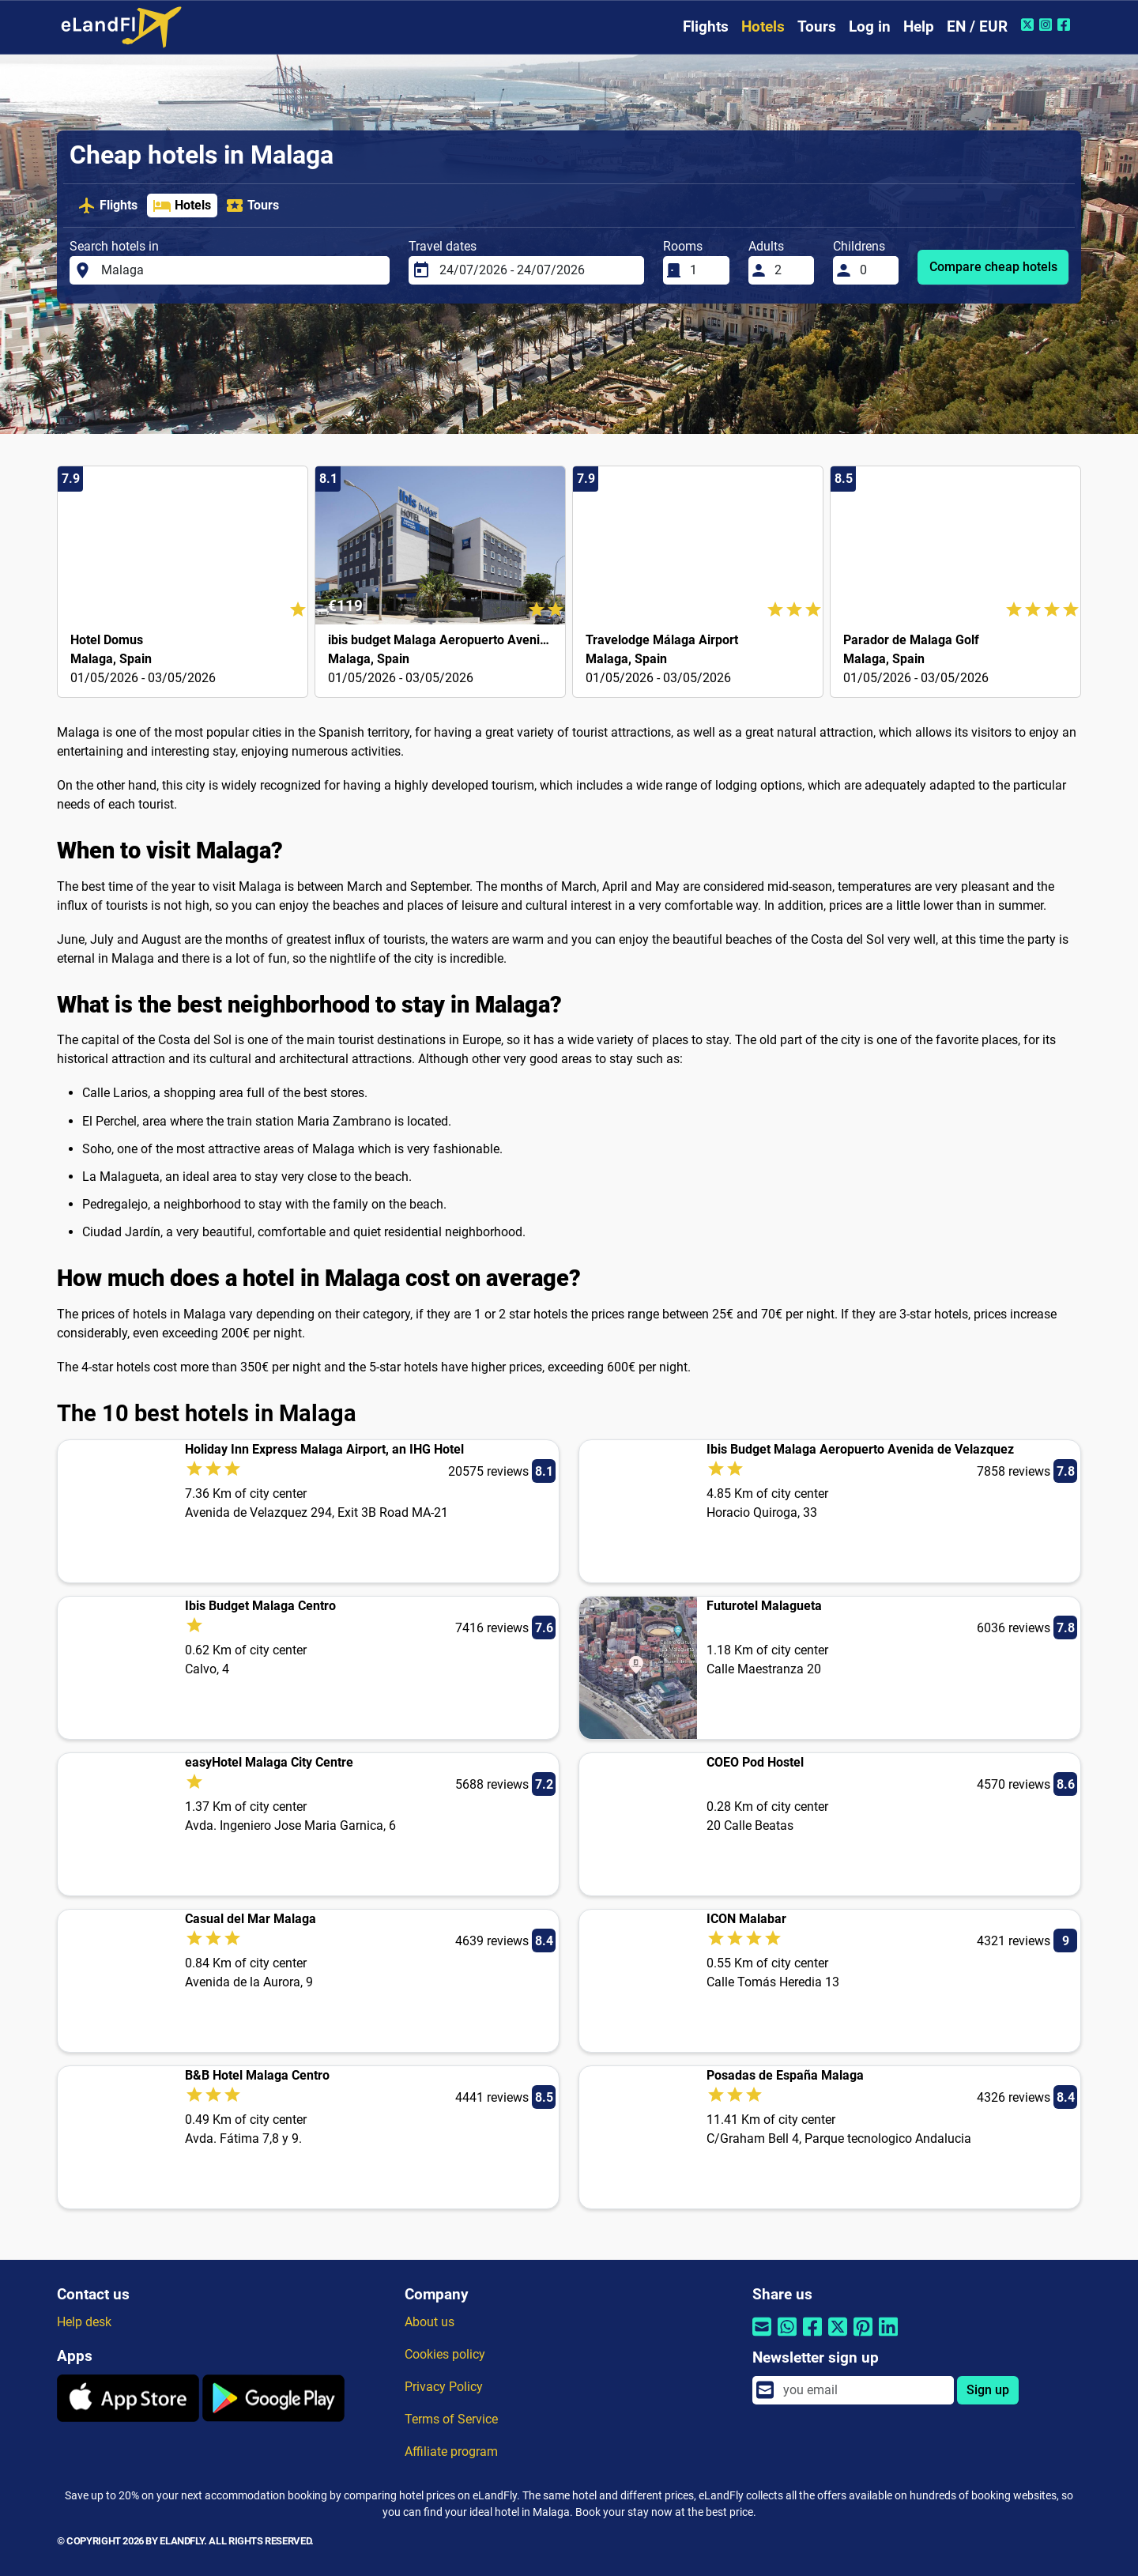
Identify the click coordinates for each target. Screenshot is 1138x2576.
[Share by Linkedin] (888, 2336)
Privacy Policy (444, 2386)
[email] (864, 2390)
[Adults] (789, 270)
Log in (870, 26)
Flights (706, 26)
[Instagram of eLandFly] (1047, 24)
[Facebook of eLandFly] (1066, 24)
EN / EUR (977, 26)
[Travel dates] (537, 270)
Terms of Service (451, 2419)
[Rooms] (704, 270)
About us (429, 2321)
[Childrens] (874, 270)
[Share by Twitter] (837, 2336)
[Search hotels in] (241, 270)
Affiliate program (451, 2451)
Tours (816, 26)
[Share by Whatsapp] (787, 2336)
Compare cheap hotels (993, 266)
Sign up (988, 2389)
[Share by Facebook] (812, 2336)
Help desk (84, 2321)
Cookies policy (445, 2354)
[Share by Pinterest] (863, 2336)
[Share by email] (761, 2336)
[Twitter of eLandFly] (1029, 24)
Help (918, 26)
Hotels (763, 26)
